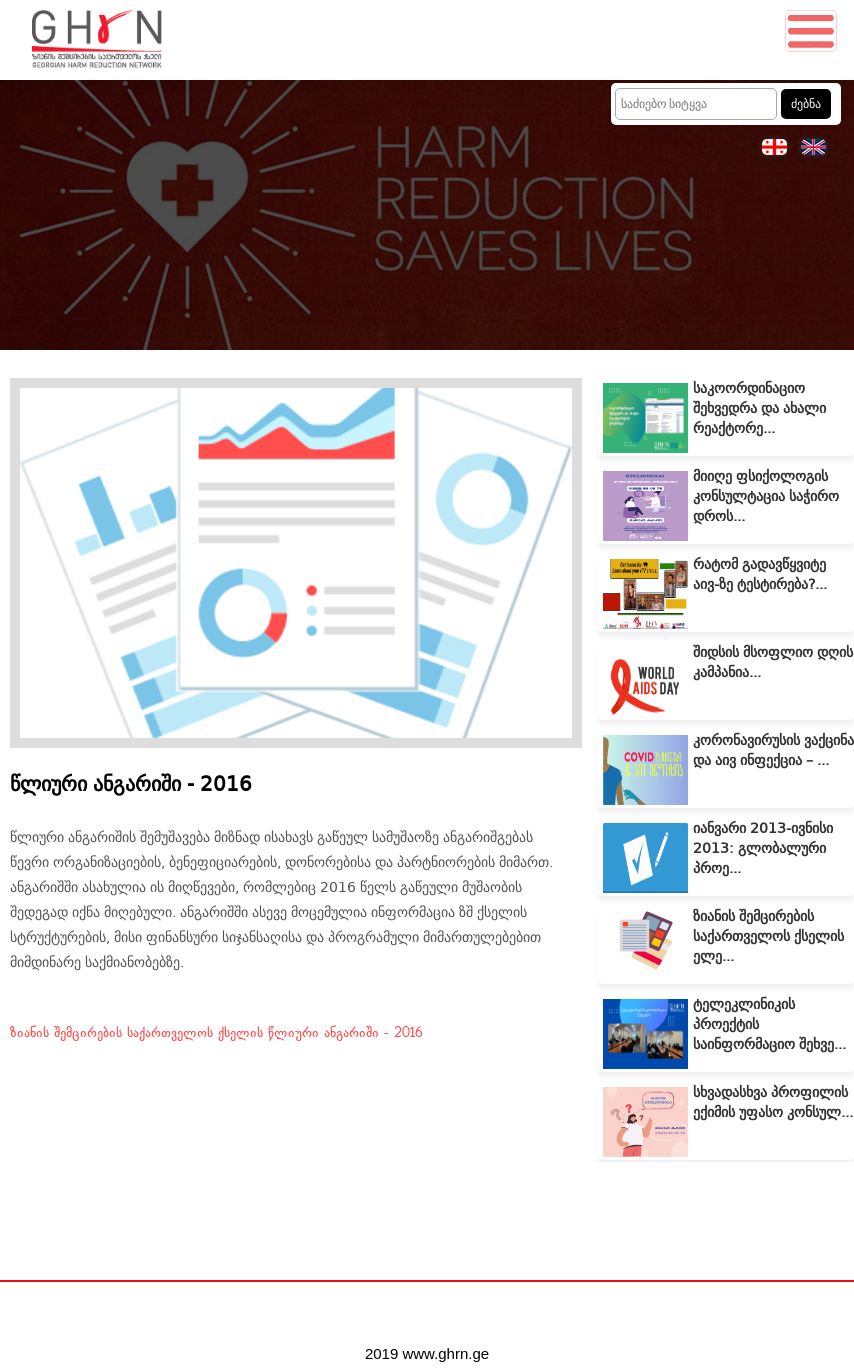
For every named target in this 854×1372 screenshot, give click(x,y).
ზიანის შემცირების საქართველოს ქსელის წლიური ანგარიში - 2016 (216, 1033)
